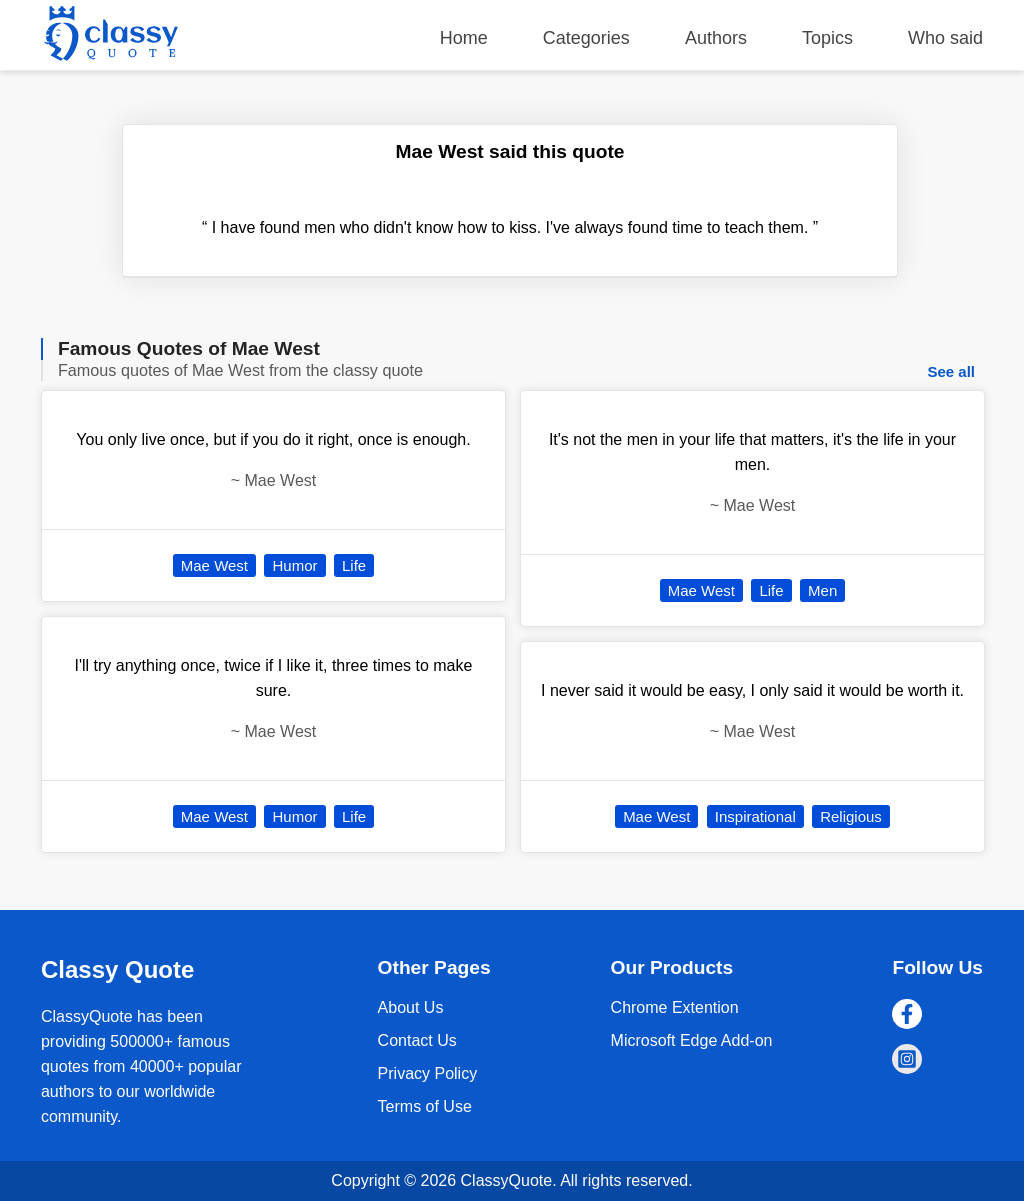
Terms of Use (425, 1106)
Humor (294, 565)
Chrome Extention (675, 1007)
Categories (586, 38)
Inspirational (755, 816)
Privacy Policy (428, 1073)
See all (951, 371)
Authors (716, 38)
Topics (827, 38)
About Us (411, 1007)
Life (354, 565)
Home (464, 38)
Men (822, 590)
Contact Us (417, 1040)
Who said (945, 38)
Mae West (214, 565)
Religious (851, 816)
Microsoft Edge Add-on (692, 1040)
